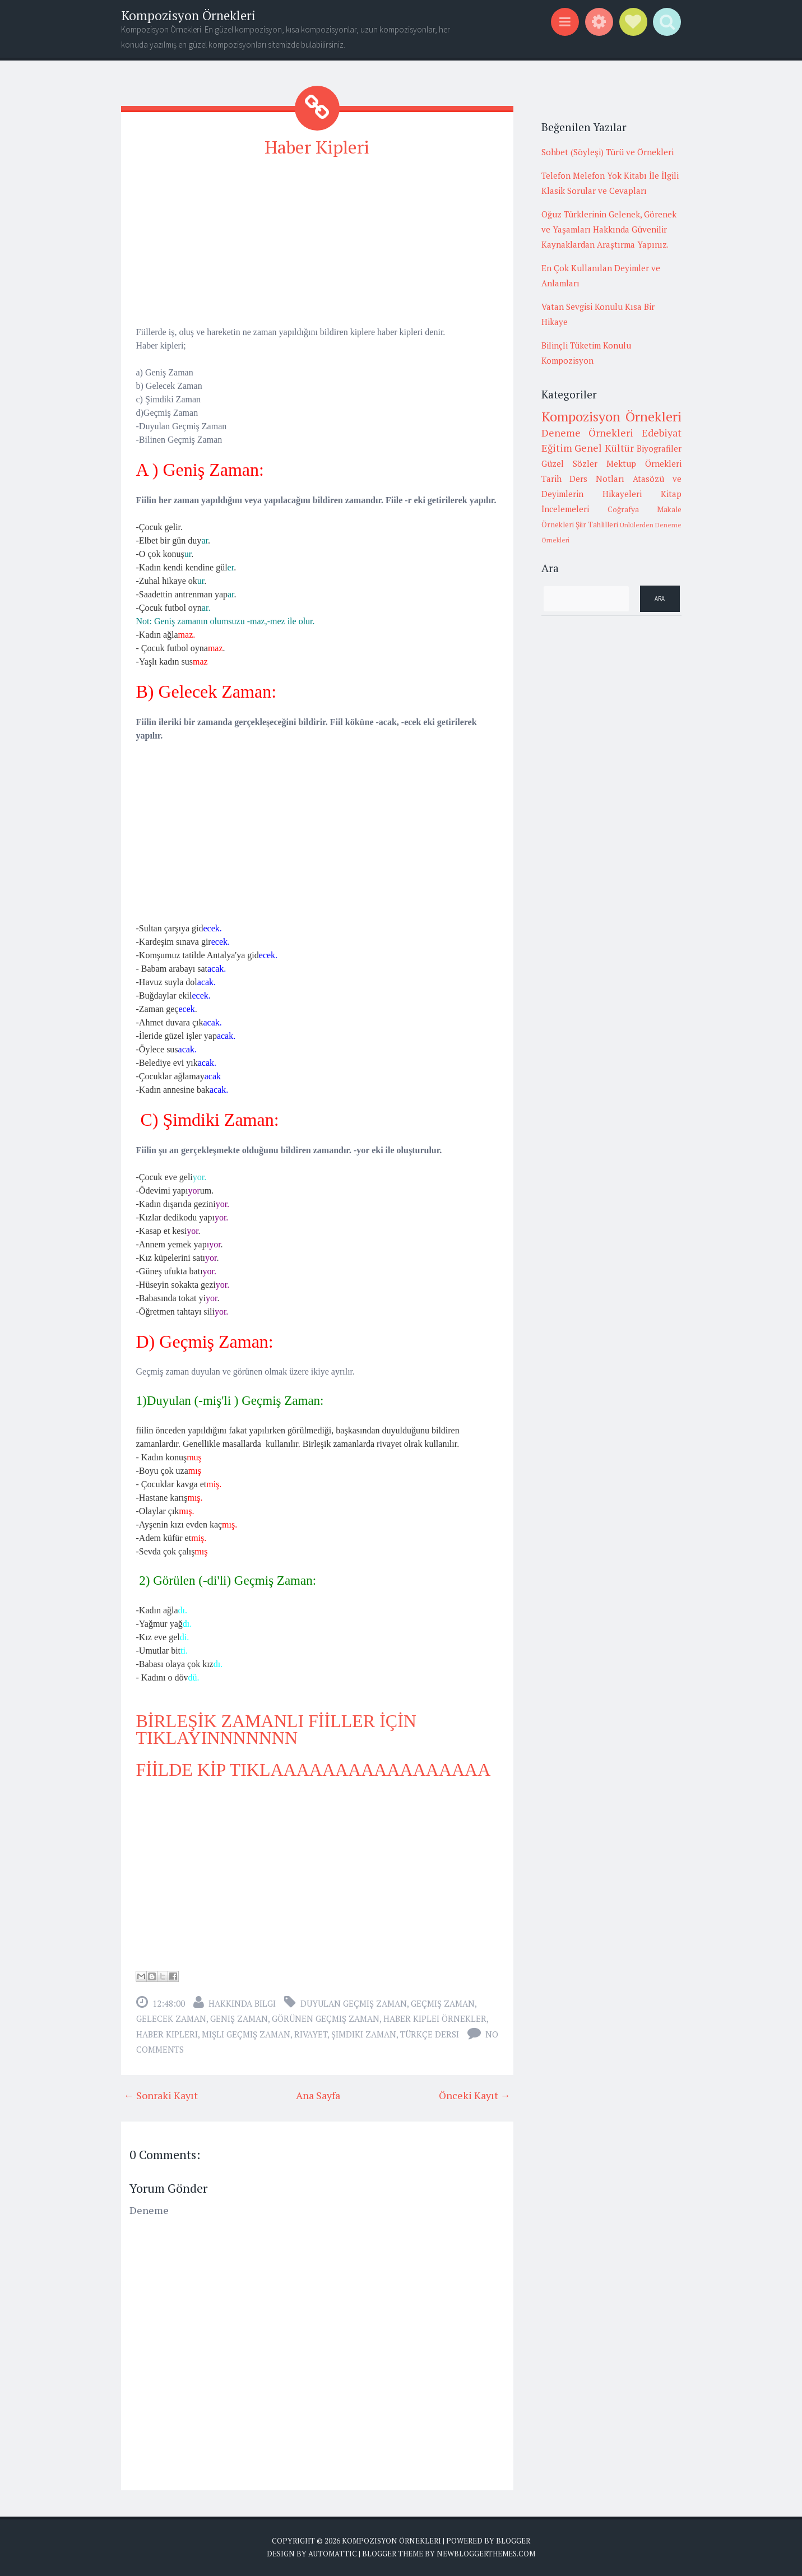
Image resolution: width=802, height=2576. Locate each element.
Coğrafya (623, 509)
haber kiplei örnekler (434, 2017)
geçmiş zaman (443, 2002)
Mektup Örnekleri (644, 463)
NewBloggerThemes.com (486, 2554)
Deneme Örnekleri (587, 432)
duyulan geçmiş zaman (353, 2002)
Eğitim (556, 447)
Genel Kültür (604, 447)
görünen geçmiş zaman (325, 2017)
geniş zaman (239, 2017)
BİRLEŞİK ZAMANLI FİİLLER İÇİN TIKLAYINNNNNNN (276, 1729)
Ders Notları (596, 478)
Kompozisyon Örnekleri (188, 15)
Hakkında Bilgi (242, 2002)
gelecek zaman (171, 2017)
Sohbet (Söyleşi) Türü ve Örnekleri (607, 151)
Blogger (513, 2540)
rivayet (310, 2033)
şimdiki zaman (363, 2033)
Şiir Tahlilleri (597, 524)
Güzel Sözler (569, 463)
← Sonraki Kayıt (161, 2094)
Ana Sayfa (318, 2094)
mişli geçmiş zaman (246, 2033)
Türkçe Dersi (429, 2033)
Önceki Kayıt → (475, 2094)
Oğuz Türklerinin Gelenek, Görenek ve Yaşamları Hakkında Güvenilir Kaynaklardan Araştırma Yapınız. (608, 229)
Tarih (551, 478)
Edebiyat (662, 432)
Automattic (332, 2554)
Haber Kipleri (317, 147)
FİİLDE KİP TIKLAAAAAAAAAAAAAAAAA (313, 1769)
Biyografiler (659, 448)
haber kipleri (167, 2033)
